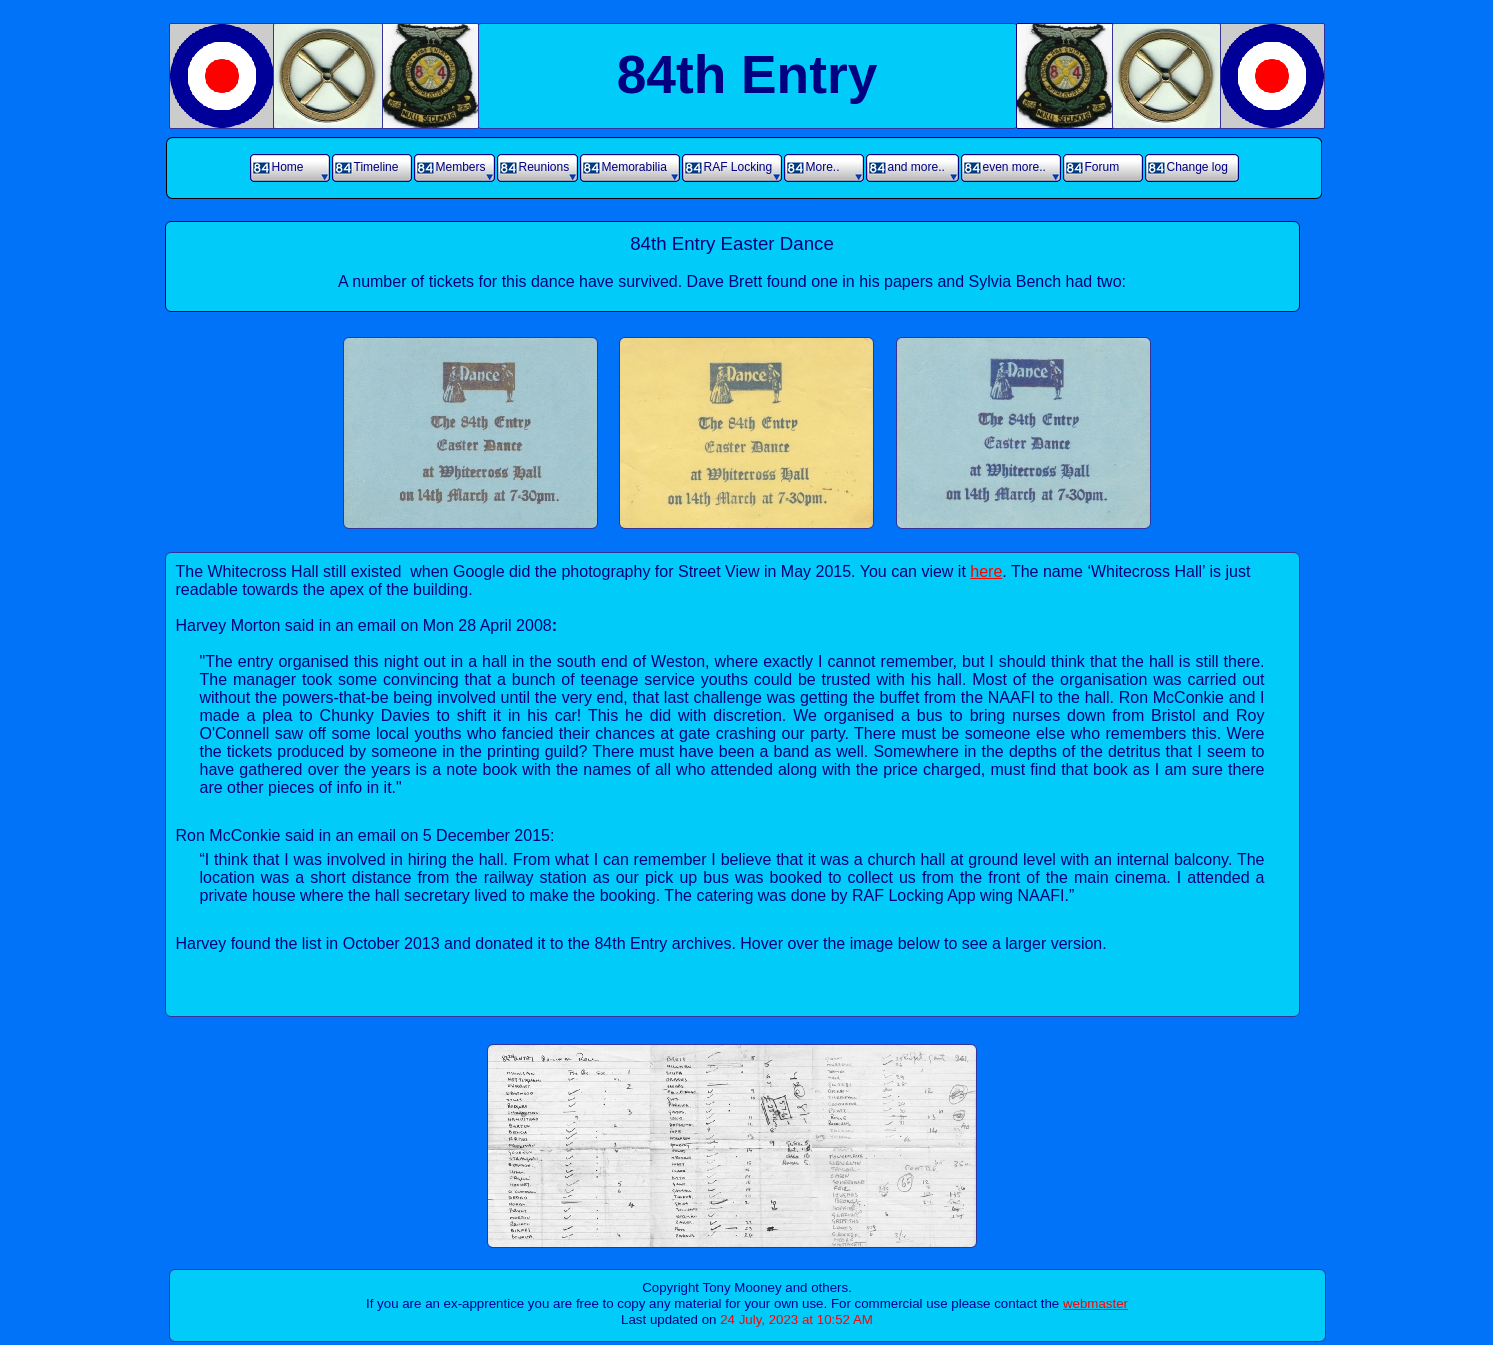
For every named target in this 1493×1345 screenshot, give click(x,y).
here (986, 571)
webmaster (1095, 1303)
